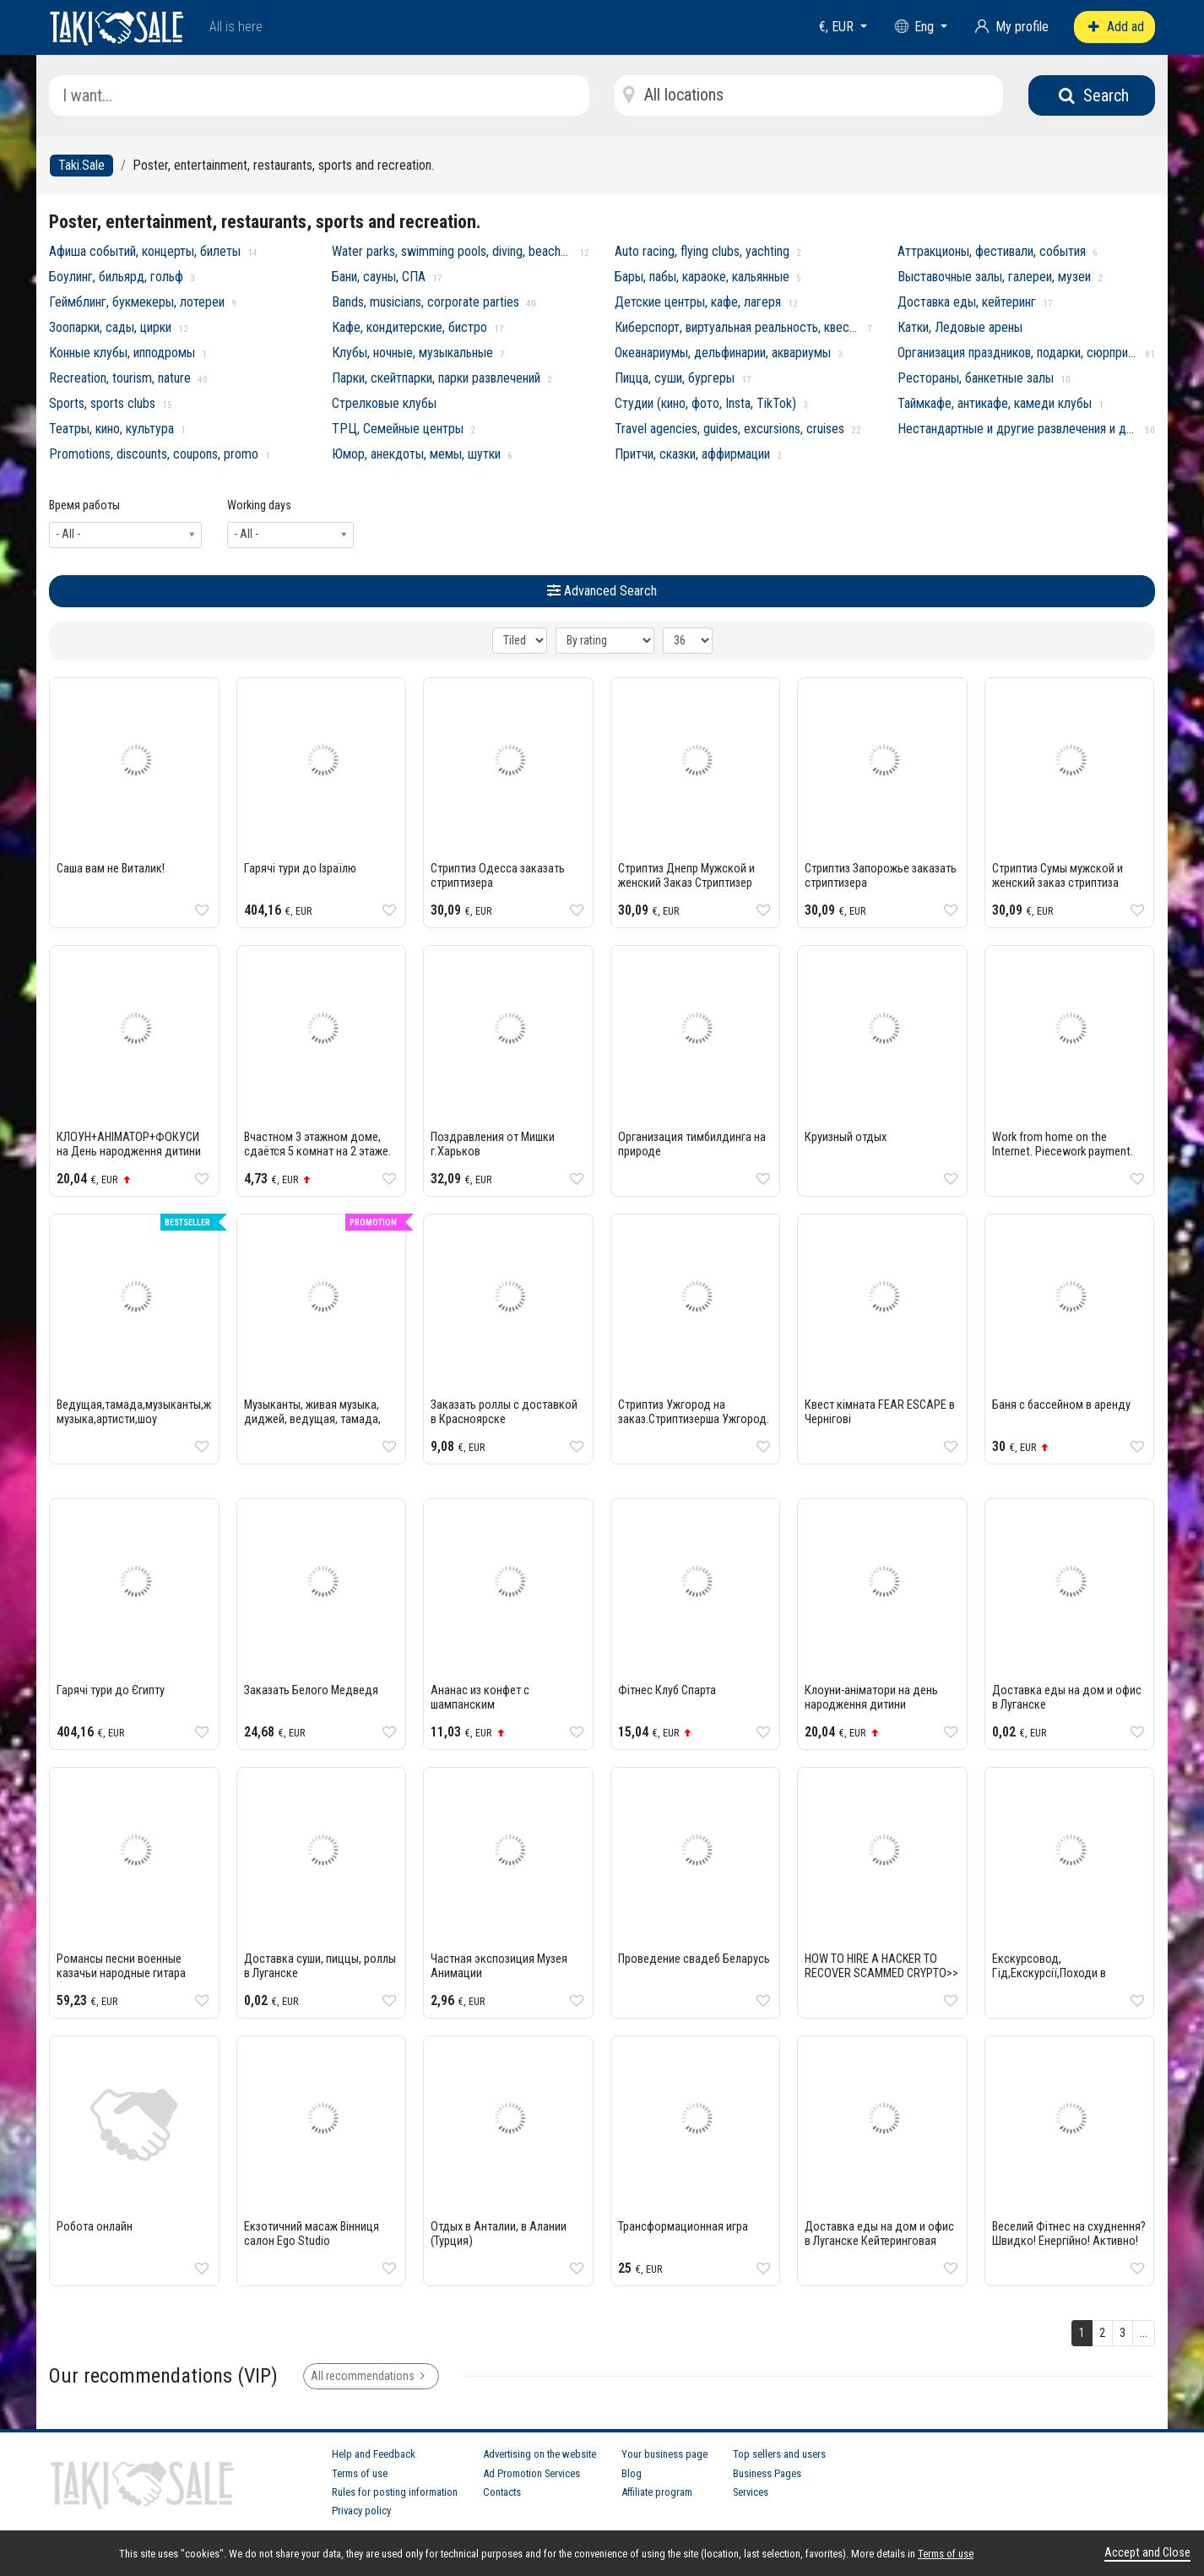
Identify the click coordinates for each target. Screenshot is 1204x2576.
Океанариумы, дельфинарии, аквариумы (723, 353)
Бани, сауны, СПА (379, 277)
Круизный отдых (846, 1137)
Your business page (664, 2454)
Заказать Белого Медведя (311, 1690)
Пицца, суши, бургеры (675, 378)
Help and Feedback (373, 2454)
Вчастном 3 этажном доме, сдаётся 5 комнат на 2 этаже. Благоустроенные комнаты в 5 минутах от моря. (321, 1158)
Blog (631, 2473)
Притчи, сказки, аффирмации (692, 454)
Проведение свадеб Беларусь (694, 1959)
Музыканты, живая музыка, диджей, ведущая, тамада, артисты (312, 1419)
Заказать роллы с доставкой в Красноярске (504, 1412)
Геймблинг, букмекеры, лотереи (137, 302)
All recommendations (371, 2376)
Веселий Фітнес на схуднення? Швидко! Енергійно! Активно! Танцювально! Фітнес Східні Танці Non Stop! (1069, 2248)
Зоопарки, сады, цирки (110, 327)
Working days (259, 505)
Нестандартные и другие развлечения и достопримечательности (1018, 429)
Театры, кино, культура (111, 429)
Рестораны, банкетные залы (976, 378)
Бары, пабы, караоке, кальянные (702, 277)
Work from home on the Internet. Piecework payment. (1062, 1144)
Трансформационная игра (683, 2227)
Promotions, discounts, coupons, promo (153, 454)
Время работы (84, 505)
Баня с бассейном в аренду (1061, 1405)
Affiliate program (656, 2492)
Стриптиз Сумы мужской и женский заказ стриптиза (1057, 875)
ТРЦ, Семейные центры (398, 429)
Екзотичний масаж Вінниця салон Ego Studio (311, 2234)
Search (1092, 95)
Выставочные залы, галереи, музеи (994, 277)
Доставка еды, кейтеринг (967, 302)
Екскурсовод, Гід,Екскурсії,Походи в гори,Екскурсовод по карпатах (1049, 1980)
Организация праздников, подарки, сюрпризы (1018, 353)
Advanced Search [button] (602, 591)
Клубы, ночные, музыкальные (412, 353)
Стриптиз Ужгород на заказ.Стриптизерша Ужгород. (693, 1412)
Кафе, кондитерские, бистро (409, 327)
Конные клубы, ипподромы (122, 353)
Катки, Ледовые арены (960, 327)
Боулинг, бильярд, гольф (116, 277)
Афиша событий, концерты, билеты (145, 251)
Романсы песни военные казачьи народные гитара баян (121, 1973)
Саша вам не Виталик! (111, 868)
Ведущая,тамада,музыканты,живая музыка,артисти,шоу (146, 1412)
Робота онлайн (95, 2227)
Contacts (502, 2492)
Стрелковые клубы (384, 403)
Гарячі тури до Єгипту (111, 1690)
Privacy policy (361, 2510)
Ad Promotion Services (531, 2473)
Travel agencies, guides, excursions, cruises (729, 429)
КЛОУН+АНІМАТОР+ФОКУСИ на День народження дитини (129, 1144)
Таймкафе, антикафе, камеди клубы (995, 403)
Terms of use (360, 2473)
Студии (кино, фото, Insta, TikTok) (705, 403)
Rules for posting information (395, 2492)
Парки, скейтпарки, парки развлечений (436, 378)
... (1143, 2333)
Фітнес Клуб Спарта (667, 1690)
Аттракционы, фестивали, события (992, 251)
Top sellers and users (779, 2454)
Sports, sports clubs (102, 403)
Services (750, 2492)
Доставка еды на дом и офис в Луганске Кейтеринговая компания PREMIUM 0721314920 (879, 2248)
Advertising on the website (539, 2454)
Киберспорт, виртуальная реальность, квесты (737, 327)
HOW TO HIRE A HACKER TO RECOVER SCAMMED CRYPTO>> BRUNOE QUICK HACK (881, 1973)
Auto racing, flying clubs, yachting (702, 251)
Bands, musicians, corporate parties (425, 302)
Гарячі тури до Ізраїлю (300, 868)
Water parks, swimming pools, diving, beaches (452, 251)
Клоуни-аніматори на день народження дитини (871, 1697)
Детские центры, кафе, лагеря (698, 302)
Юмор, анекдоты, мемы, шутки (416, 454)
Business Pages (767, 2473)
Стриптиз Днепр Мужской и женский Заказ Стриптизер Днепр (686, 883)
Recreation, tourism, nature (120, 378)
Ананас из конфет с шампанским (480, 1697)
